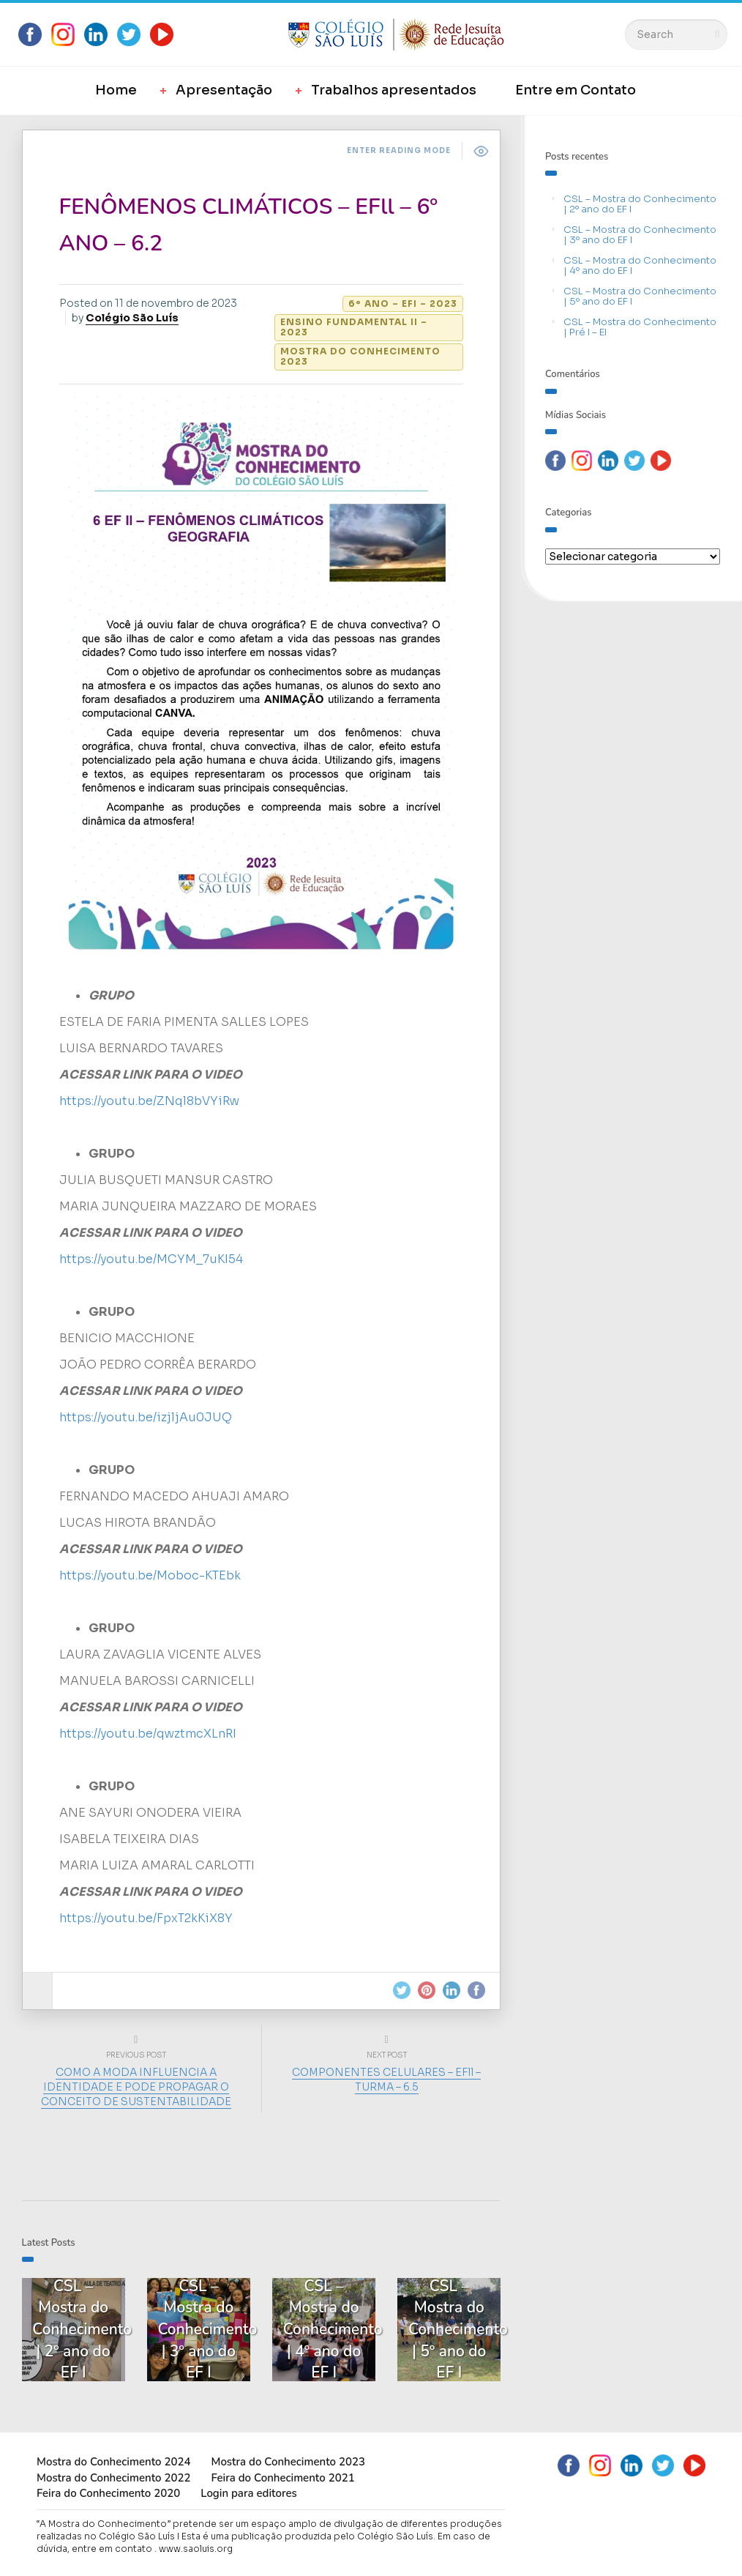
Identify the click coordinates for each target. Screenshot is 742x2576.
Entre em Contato (575, 90)
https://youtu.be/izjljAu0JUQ (145, 1416)
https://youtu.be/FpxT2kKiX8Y (146, 1917)
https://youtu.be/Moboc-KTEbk (150, 1574)
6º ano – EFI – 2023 (402, 303)
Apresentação (224, 90)
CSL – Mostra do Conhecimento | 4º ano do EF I (639, 265)
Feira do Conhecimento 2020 (108, 2492)
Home (116, 90)
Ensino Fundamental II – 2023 (353, 327)
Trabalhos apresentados (393, 90)
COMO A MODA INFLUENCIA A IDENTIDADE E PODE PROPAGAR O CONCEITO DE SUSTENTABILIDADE (136, 2085)
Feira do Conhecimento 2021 (282, 2476)
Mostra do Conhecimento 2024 (113, 2461)
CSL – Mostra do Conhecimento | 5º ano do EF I (639, 296)
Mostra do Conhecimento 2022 (113, 2476)
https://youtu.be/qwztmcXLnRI (147, 1733)
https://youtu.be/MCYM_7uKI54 (151, 1258)
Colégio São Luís (132, 317)
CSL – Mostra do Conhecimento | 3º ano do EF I (639, 234)
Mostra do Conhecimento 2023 (360, 356)
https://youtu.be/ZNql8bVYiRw (149, 1100)
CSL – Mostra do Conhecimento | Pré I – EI (639, 327)
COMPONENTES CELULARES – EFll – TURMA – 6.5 (386, 2078)
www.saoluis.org (196, 2547)
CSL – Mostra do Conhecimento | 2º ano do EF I (639, 204)
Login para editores (249, 2492)
